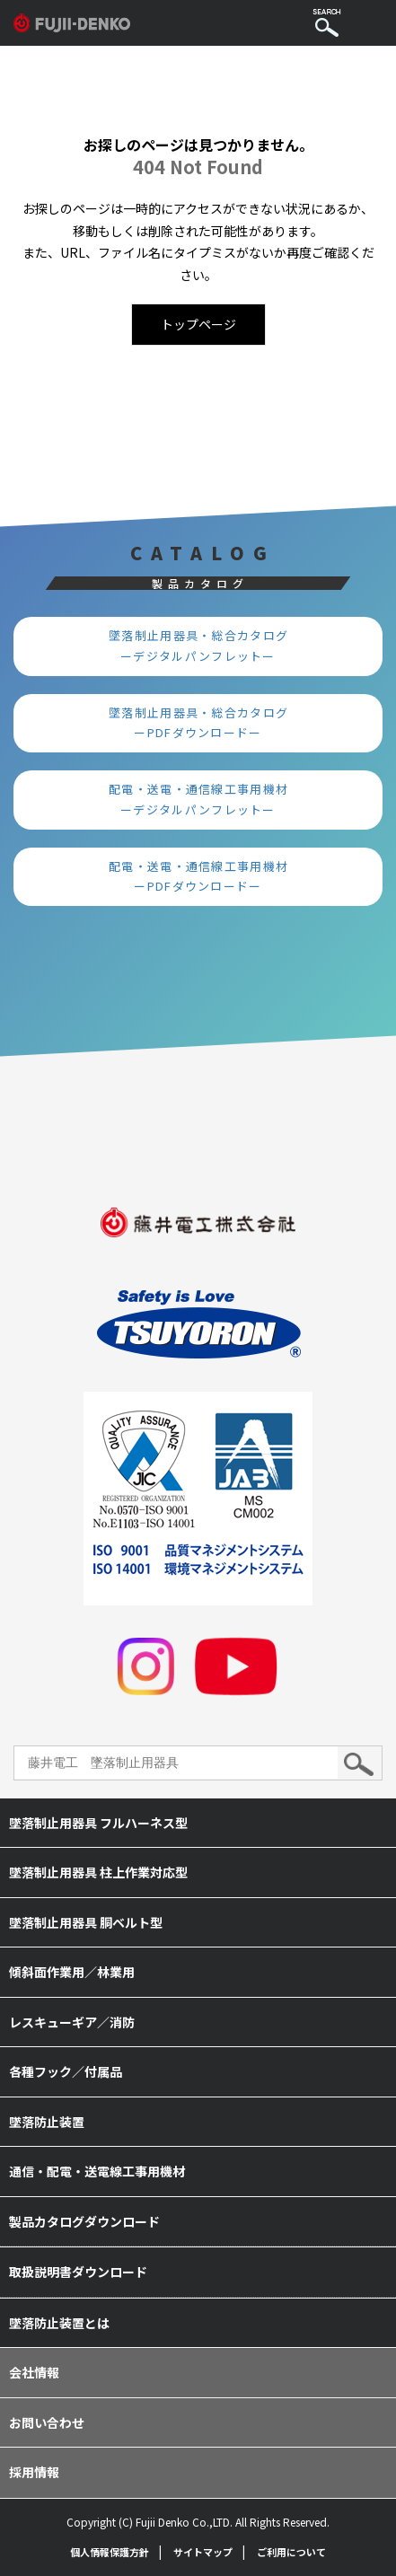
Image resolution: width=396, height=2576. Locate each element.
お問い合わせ (46, 2422)
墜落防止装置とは (59, 2323)
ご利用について (291, 2552)
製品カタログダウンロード (84, 2221)
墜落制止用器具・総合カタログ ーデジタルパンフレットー (205, 645)
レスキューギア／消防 (72, 2022)
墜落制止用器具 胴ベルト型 (86, 1922)
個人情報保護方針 (109, 2552)
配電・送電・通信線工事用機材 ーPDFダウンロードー (205, 876)
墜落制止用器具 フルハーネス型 (98, 1823)
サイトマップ (203, 2552)
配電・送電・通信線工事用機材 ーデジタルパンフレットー (205, 799)
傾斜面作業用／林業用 (72, 1972)
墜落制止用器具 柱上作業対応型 (98, 1872)
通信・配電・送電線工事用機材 (97, 2171)
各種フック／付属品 (65, 2071)
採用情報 (34, 2472)
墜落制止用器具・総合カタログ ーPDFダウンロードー (205, 723)
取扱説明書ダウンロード (78, 2272)
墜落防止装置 (46, 2122)
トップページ (198, 324)
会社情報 (34, 2372)
